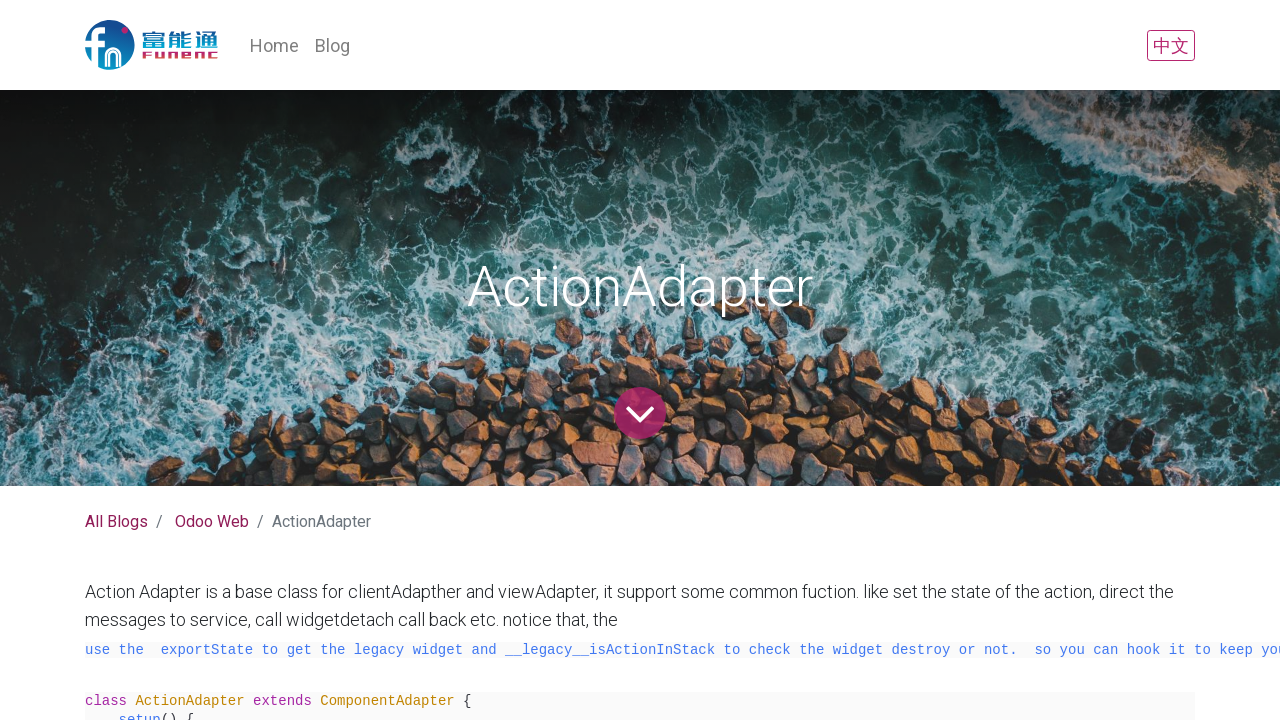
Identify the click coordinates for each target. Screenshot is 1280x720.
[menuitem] (274, 45)
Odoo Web (212, 521)
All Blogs (116, 521)
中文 (1171, 45)
